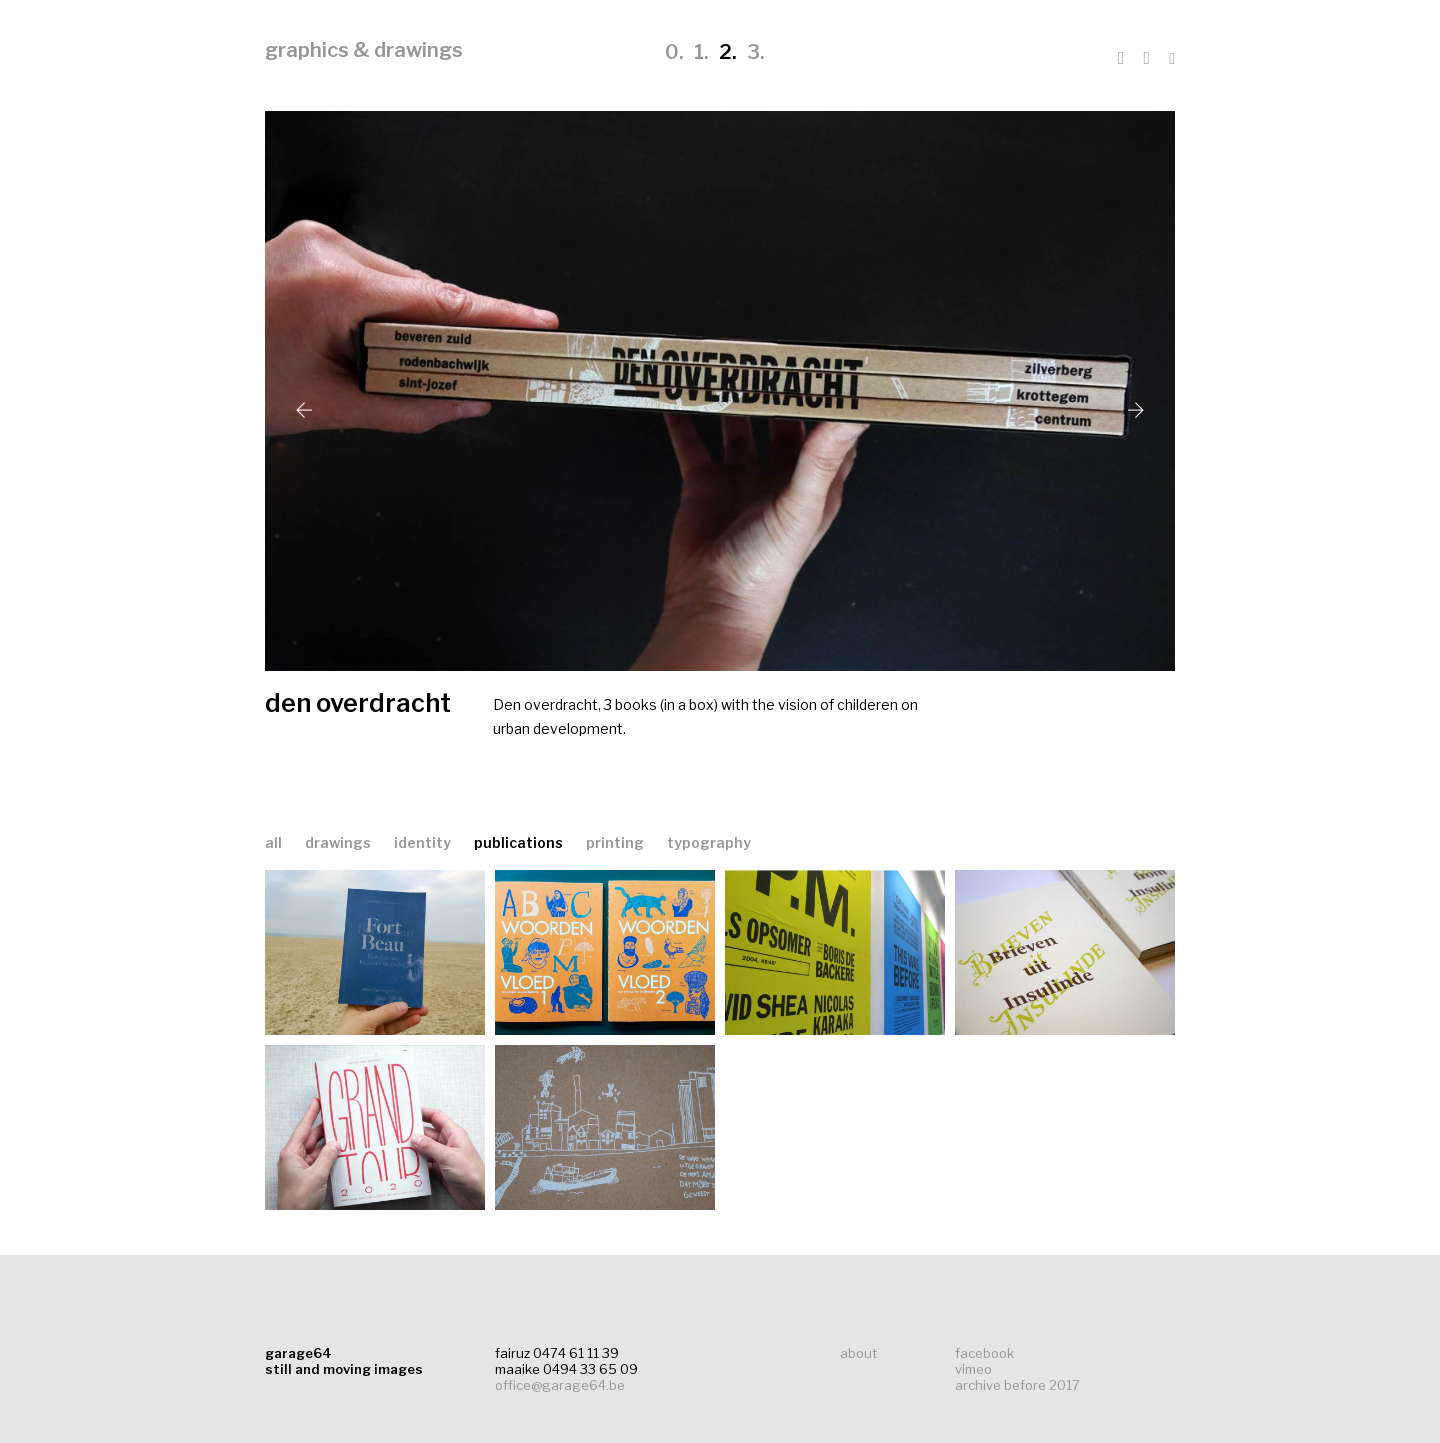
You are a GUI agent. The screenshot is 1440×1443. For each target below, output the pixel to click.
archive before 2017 (1017, 1385)
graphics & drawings (364, 50)
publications (520, 842)
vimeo (973, 1369)
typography (709, 842)
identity (424, 842)
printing (616, 842)
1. (701, 52)
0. (674, 52)
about (858, 1353)
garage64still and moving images (344, 1361)
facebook (984, 1353)
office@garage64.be (560, 1385)
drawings (339, 842)
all (273, 842)
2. (728, 52)
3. (756, 52)
